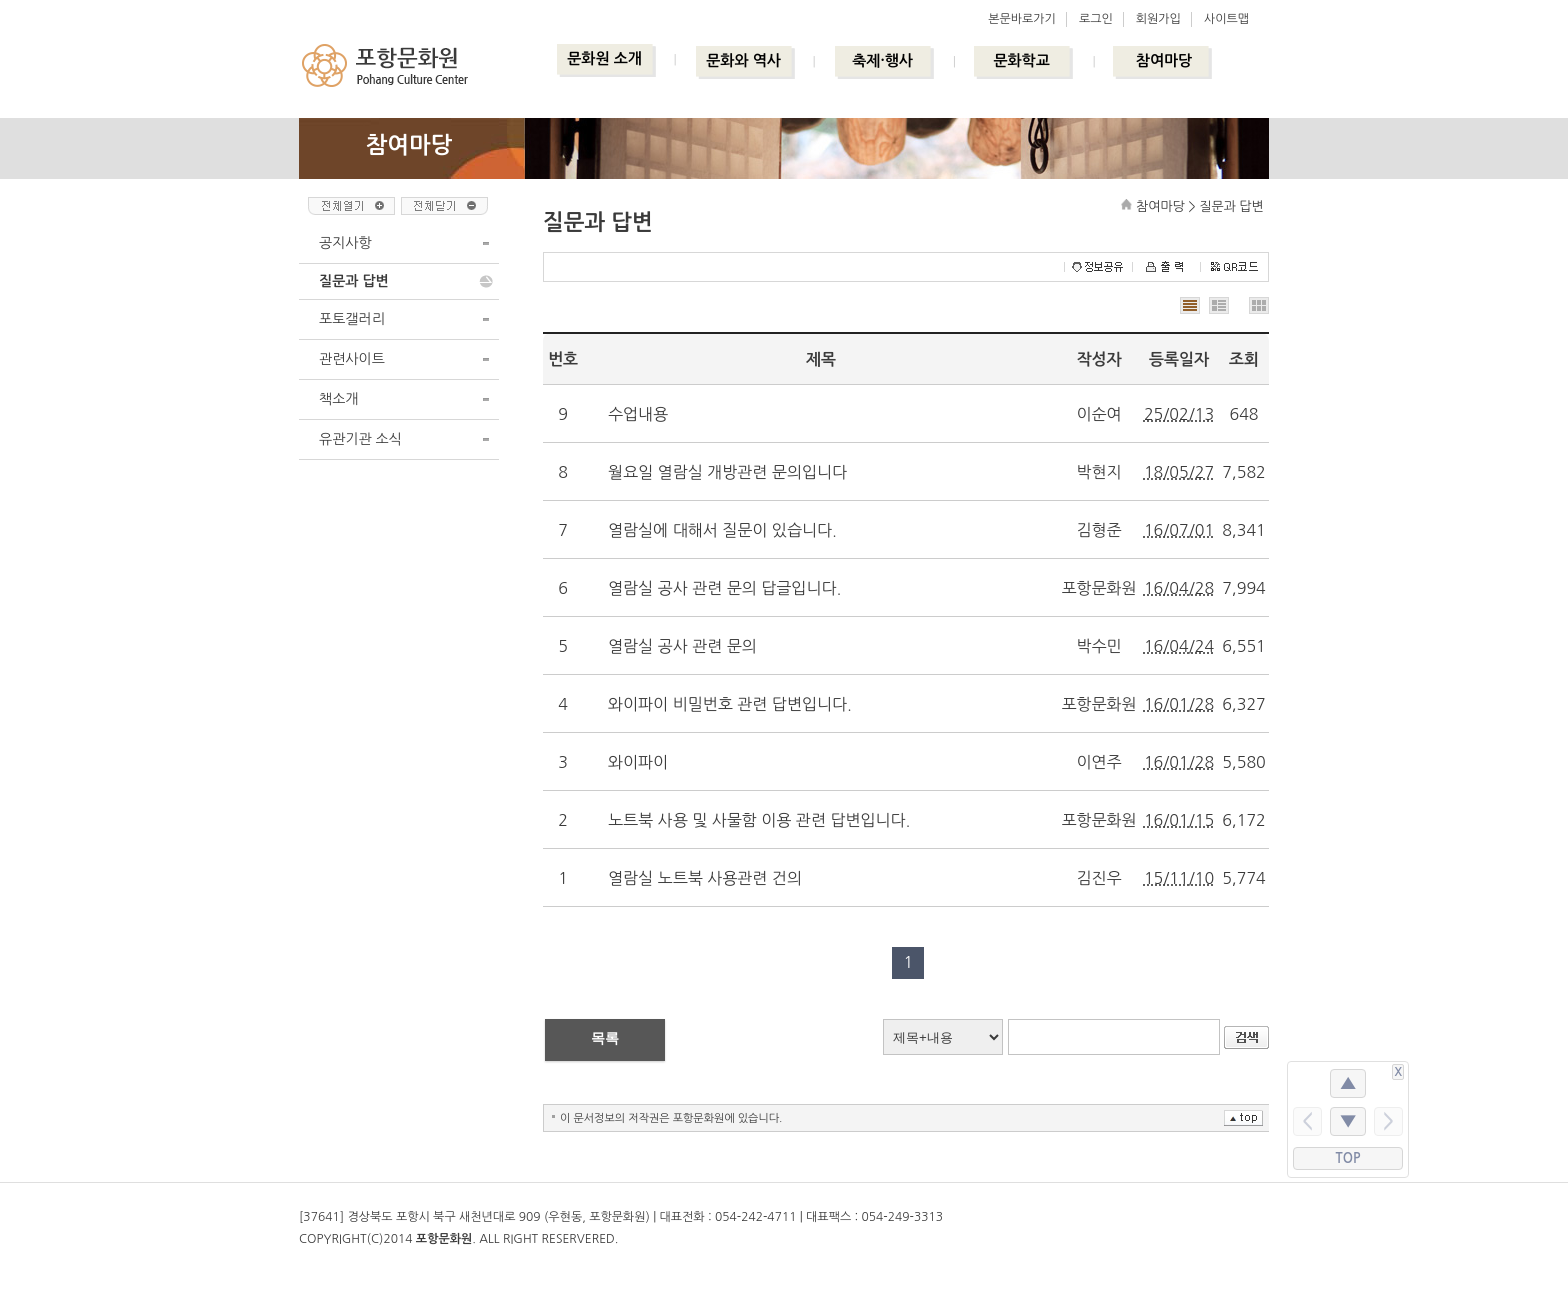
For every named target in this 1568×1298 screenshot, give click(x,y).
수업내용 (638, 414)
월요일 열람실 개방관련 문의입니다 (727, 472)
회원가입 (1158, 19)
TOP (1348, 1158)
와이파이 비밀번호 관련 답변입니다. (730, 704)
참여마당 (1164, 60)
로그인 (1096, 19)
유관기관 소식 (360, 439)
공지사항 (345, 243)
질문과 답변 (354, 281)
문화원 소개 (604, 58)
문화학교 (1021, 60)
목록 (605, 1038)
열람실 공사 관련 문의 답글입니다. (724, 588)
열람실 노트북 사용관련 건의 (705, 878)
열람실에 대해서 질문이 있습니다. (722, 530)
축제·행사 (882, 60)
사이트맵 (1226, 19)
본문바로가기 (1022, 19)
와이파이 (638, 762)
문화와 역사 (743, 60)
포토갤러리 (352, 319)
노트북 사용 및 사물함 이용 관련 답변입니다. (759, 820)
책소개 (338, 399)
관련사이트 (352, 359)
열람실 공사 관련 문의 (682, 646)
